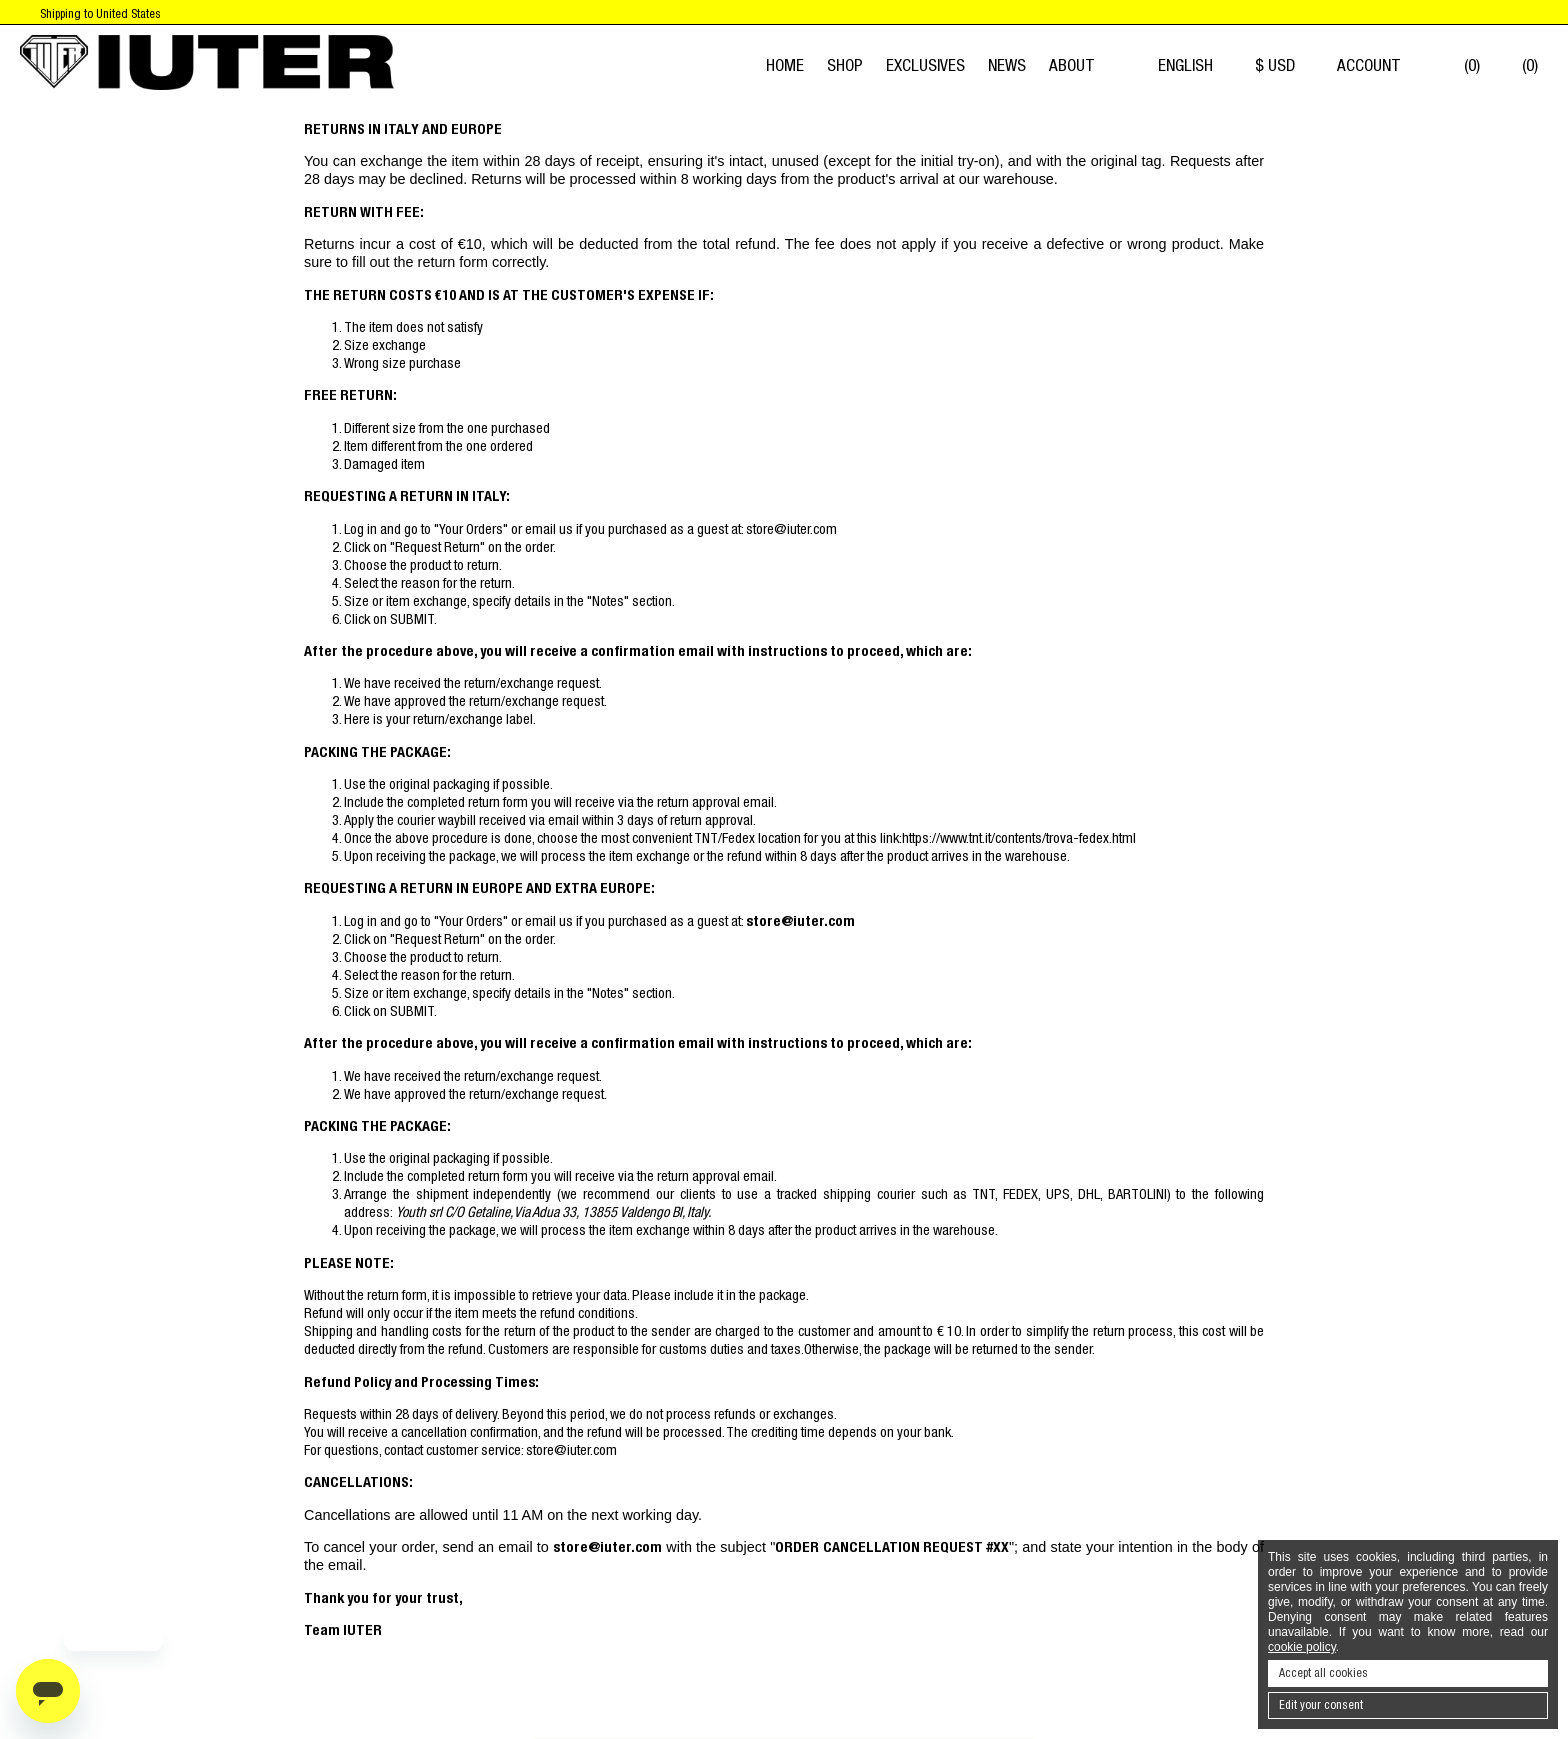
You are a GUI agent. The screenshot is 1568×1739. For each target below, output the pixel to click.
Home (785, 65)
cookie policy (1302, 1647)
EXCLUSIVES (925, 65)
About (1072, 65)
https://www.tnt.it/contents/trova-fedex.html (1019, 838)
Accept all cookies (1323, 1673)
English (1195, 65)
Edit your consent (1321, 1705)
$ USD (1284, 65)
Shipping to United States (100, 14)
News (1007, 65)
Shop (845, 65)
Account (1378, 65)
